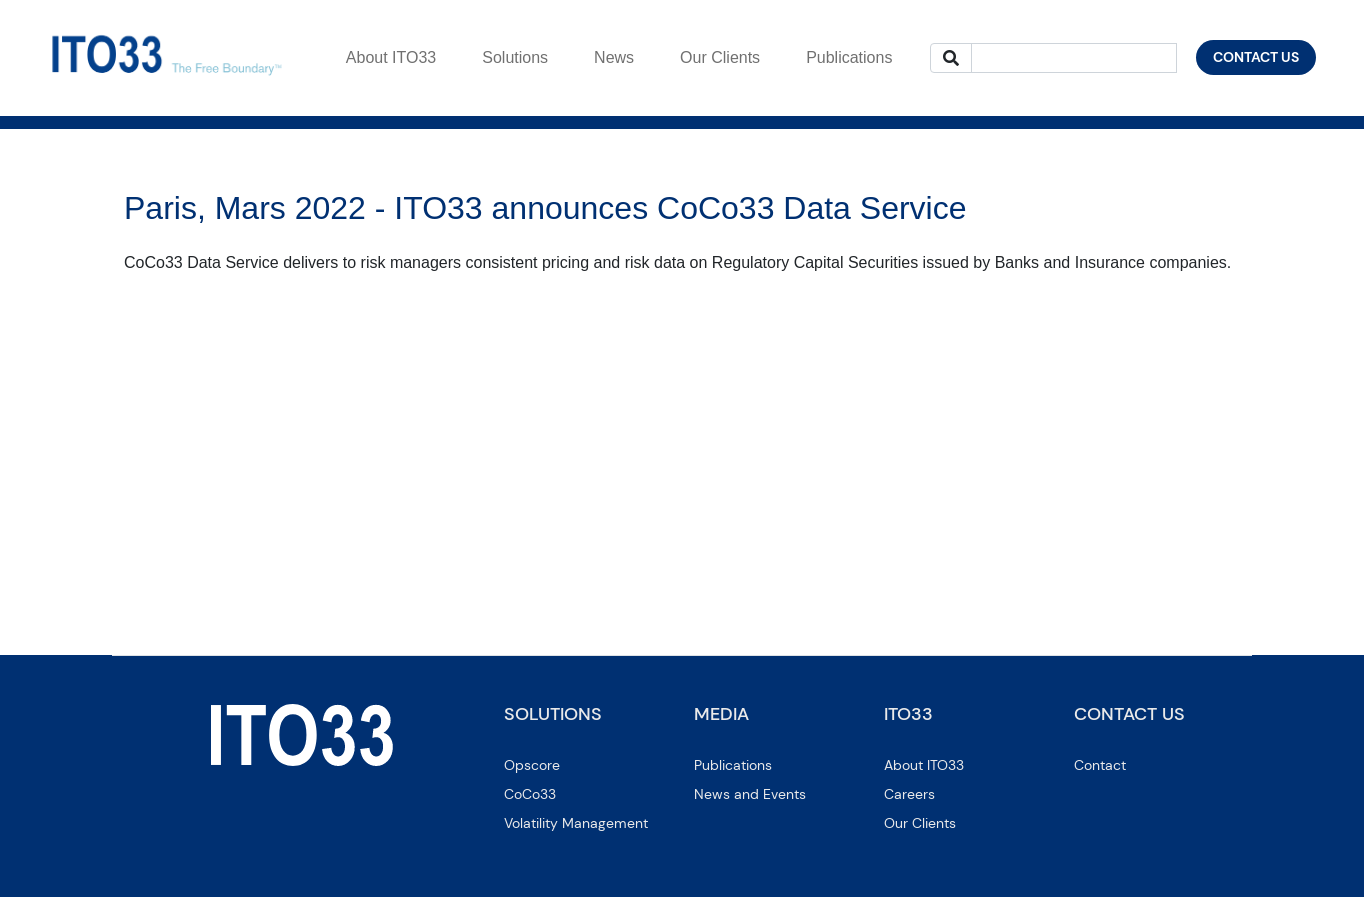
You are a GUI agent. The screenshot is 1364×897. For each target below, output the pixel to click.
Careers (909, 794)
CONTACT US (1256, 57)
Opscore (532, 765)
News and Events (750, 794)
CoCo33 (530, 794)
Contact (1100, 765)
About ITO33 (924, 765)
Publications (733, 765)
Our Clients (920, 823)
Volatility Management (576, 823)
